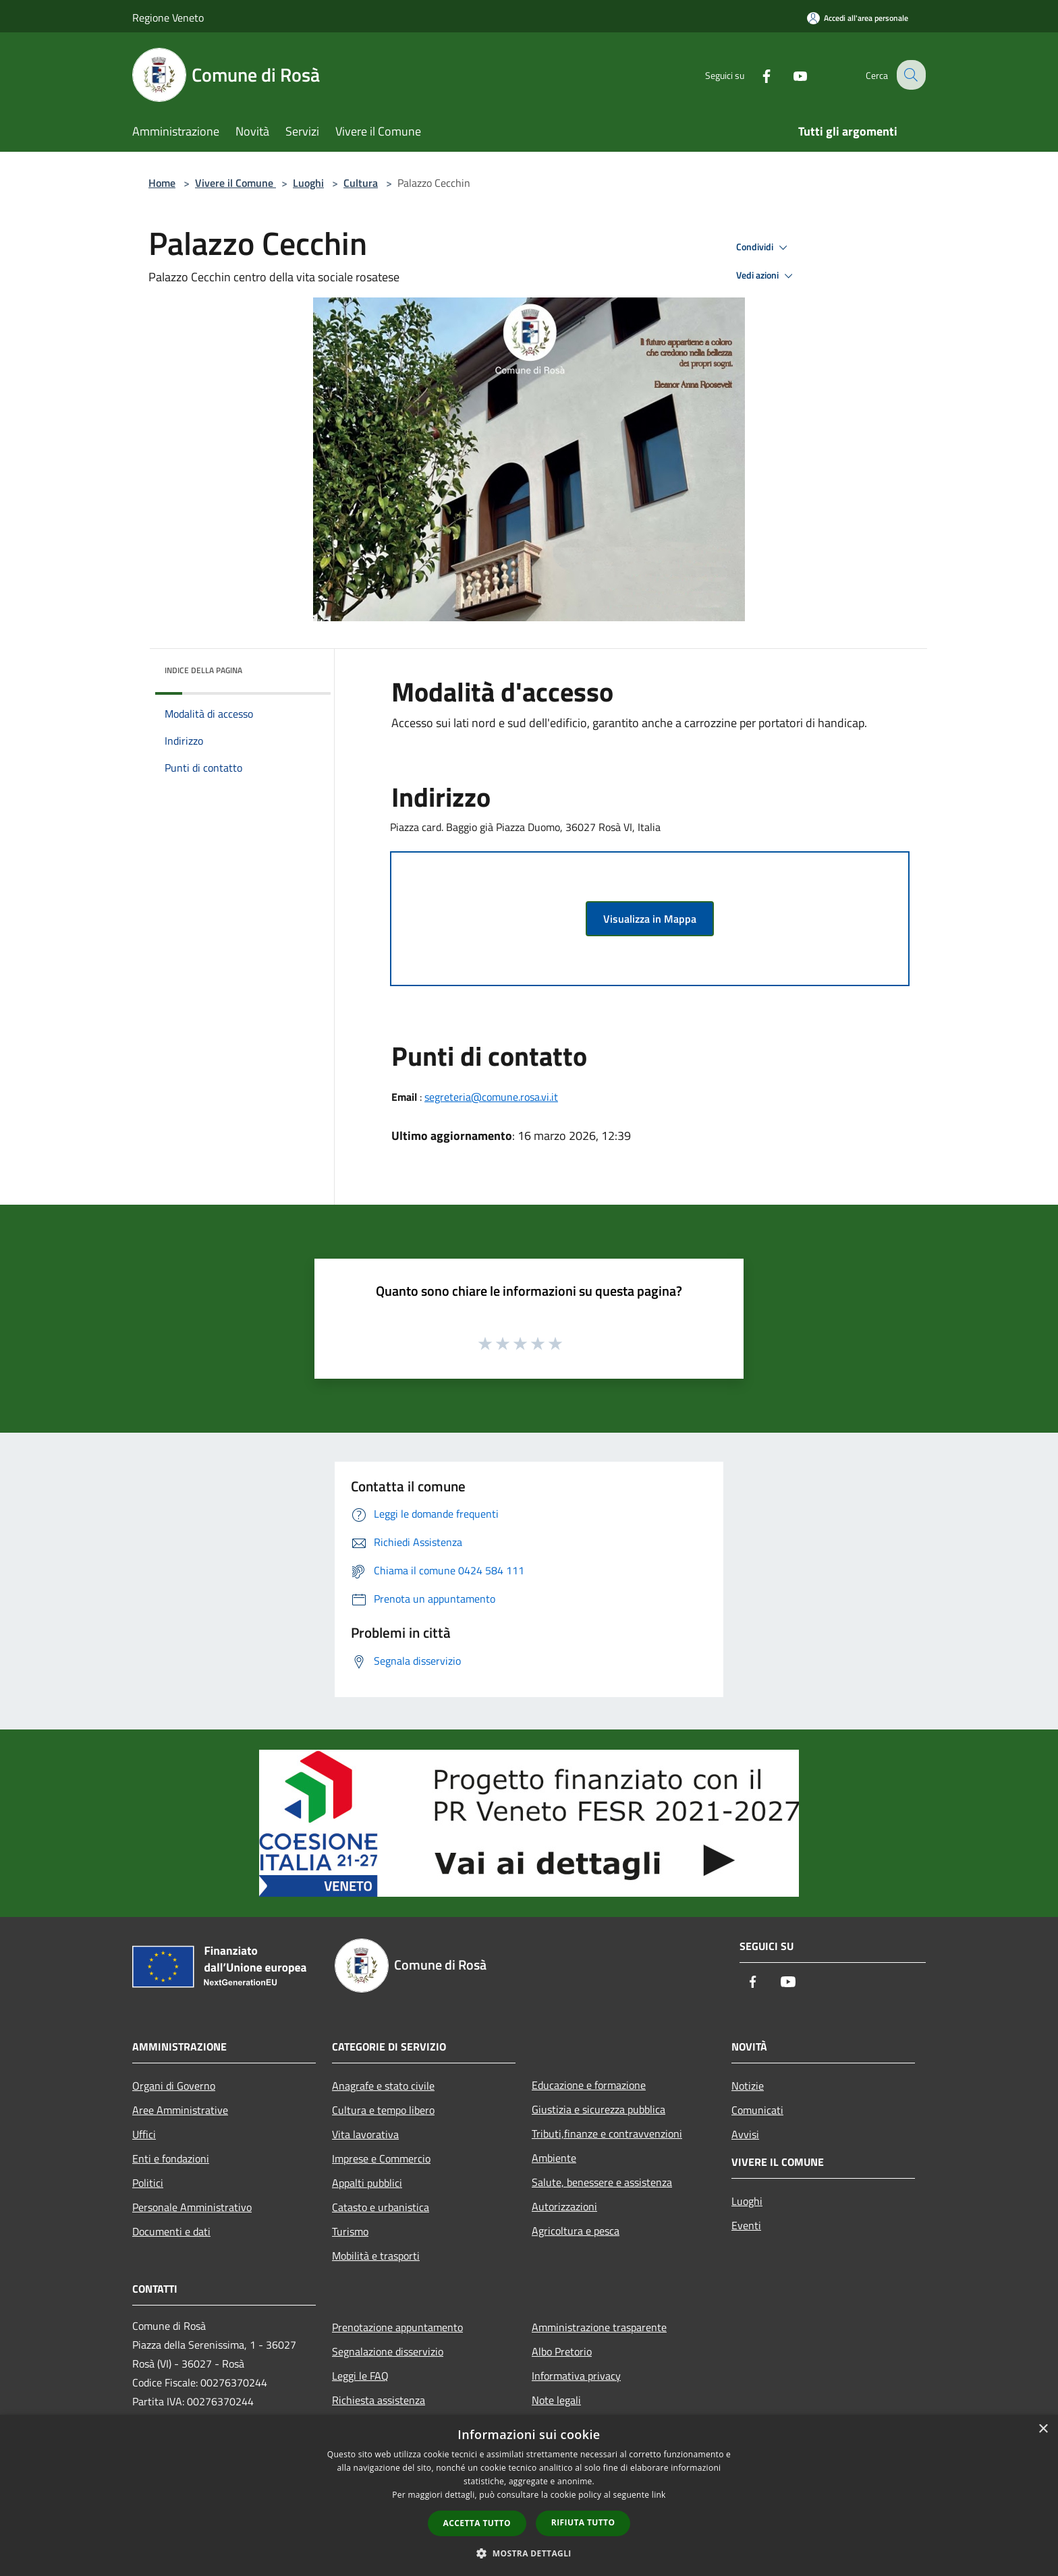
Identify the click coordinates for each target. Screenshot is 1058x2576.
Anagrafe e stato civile (383, 2086)
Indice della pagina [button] (203, 670)
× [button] (1043, 2429)
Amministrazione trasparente (599, 2327)
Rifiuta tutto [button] (583, 2522)
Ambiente (554, 2158)
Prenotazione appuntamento (397, 2327)
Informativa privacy (576, 2376)
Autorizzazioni (564, 2206)
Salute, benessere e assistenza (602, 2182)
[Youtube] (789, 74)
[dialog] (529, 2495)
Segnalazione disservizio (387, 2351)
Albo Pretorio (562, 2351)
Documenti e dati (171, 2231)
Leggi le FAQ (360, 2376)
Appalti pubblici (367, 2183)
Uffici (144, 2134)
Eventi (746, 2225)
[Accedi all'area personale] (857, 18)
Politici (147, 2183)
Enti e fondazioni (170, 2158)
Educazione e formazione (589, 2085)
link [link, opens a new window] (659, 2494)
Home (161, 183)
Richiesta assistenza (378, 2400)
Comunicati (757, 2110)
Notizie (747, 2086)
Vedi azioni (766, 276)
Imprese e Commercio (381, 2158)
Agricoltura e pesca (575, 2231)
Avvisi (745, 2134)
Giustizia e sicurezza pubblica (598, 2109)
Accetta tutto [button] (477, 2523)
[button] (529, 2553)
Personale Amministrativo (192, 2207)
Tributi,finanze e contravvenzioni (607, 2133)
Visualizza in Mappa (649, 919)
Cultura (360, 183)
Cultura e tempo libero (383, 2110)
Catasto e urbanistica (380, 2207)
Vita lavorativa (365, 2134)
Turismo (350, 2231)
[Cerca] (909, 75)
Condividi (763, 247)
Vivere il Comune (235, 183)
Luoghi (308, 183)
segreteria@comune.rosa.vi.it (491, 1097)
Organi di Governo (173, 2086)
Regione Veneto (168, 17)
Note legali (556, 2400)
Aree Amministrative (180, 2110)
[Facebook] (755, 74)
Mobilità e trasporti (376, 2256)
